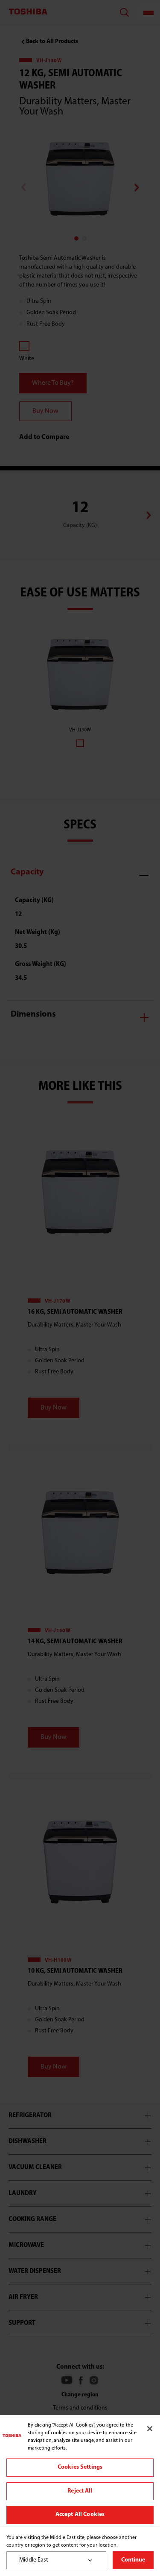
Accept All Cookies (80, 2514)
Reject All (79, 2491)
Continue (133, 2560)
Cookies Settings (80, 2467)
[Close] (149, 2428)
